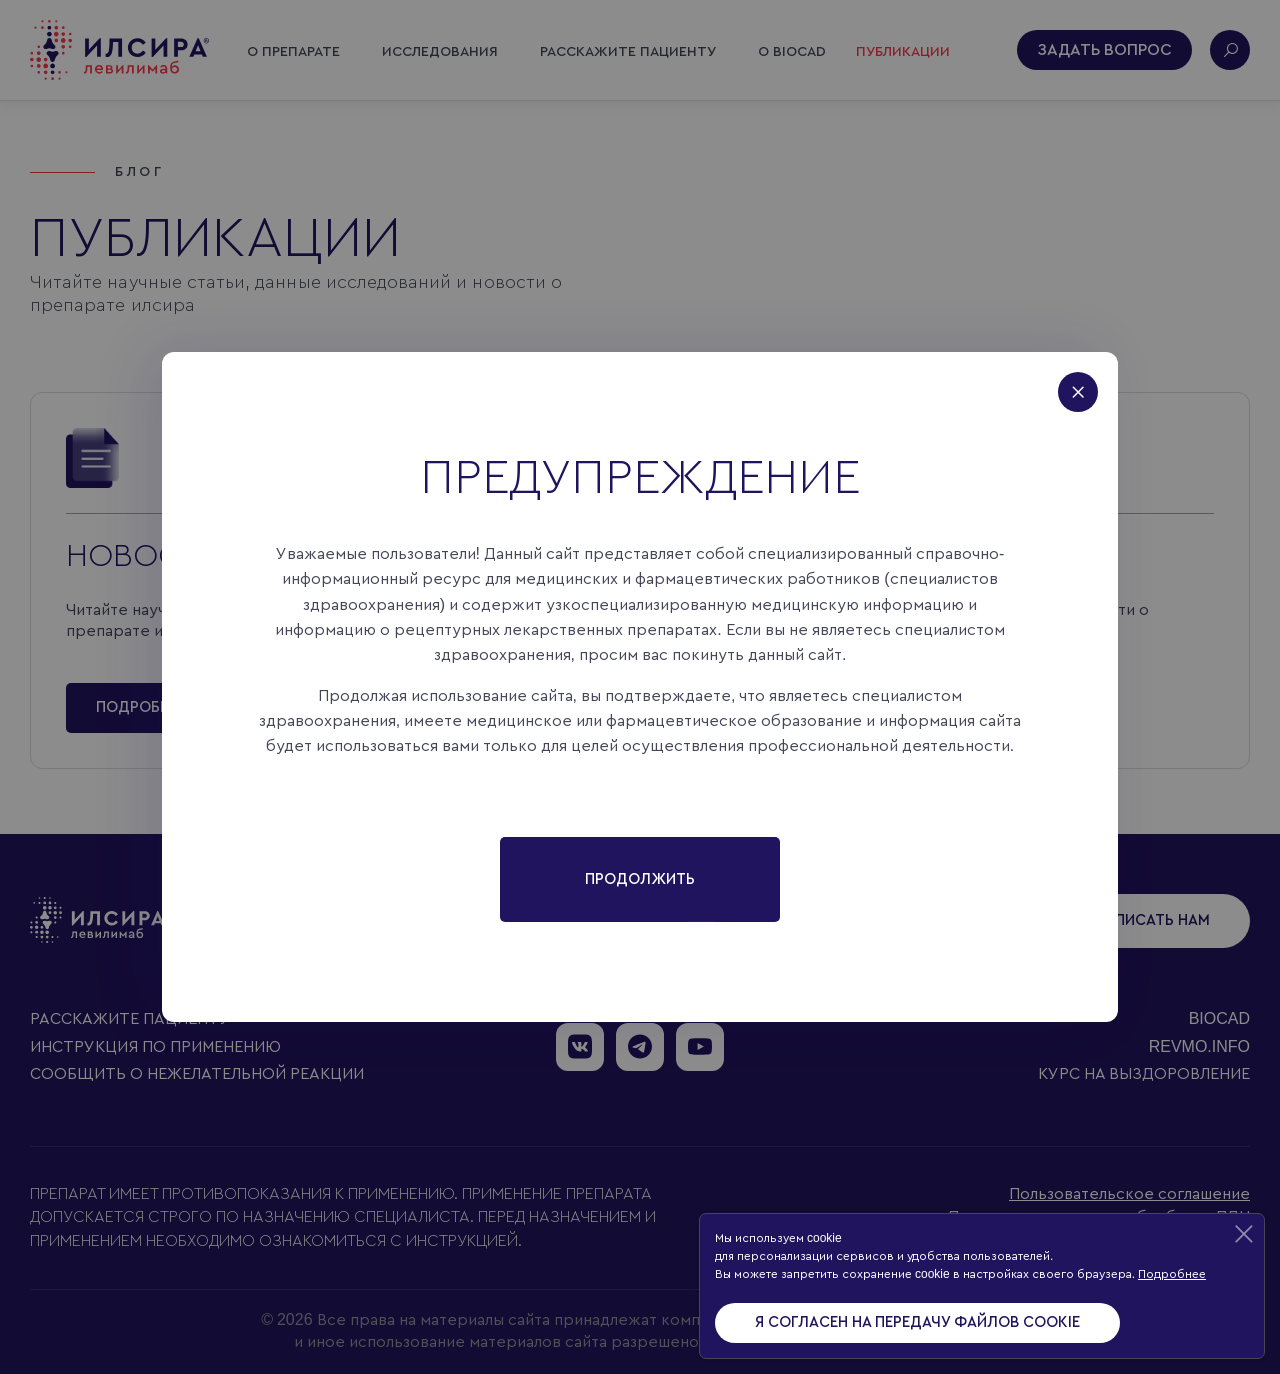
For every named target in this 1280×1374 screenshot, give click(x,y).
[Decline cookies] (1244, 1234)
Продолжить (640, 879)
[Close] (1088, 382)
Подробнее (1172, 1274)
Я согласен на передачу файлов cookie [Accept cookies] (917, 1322)
